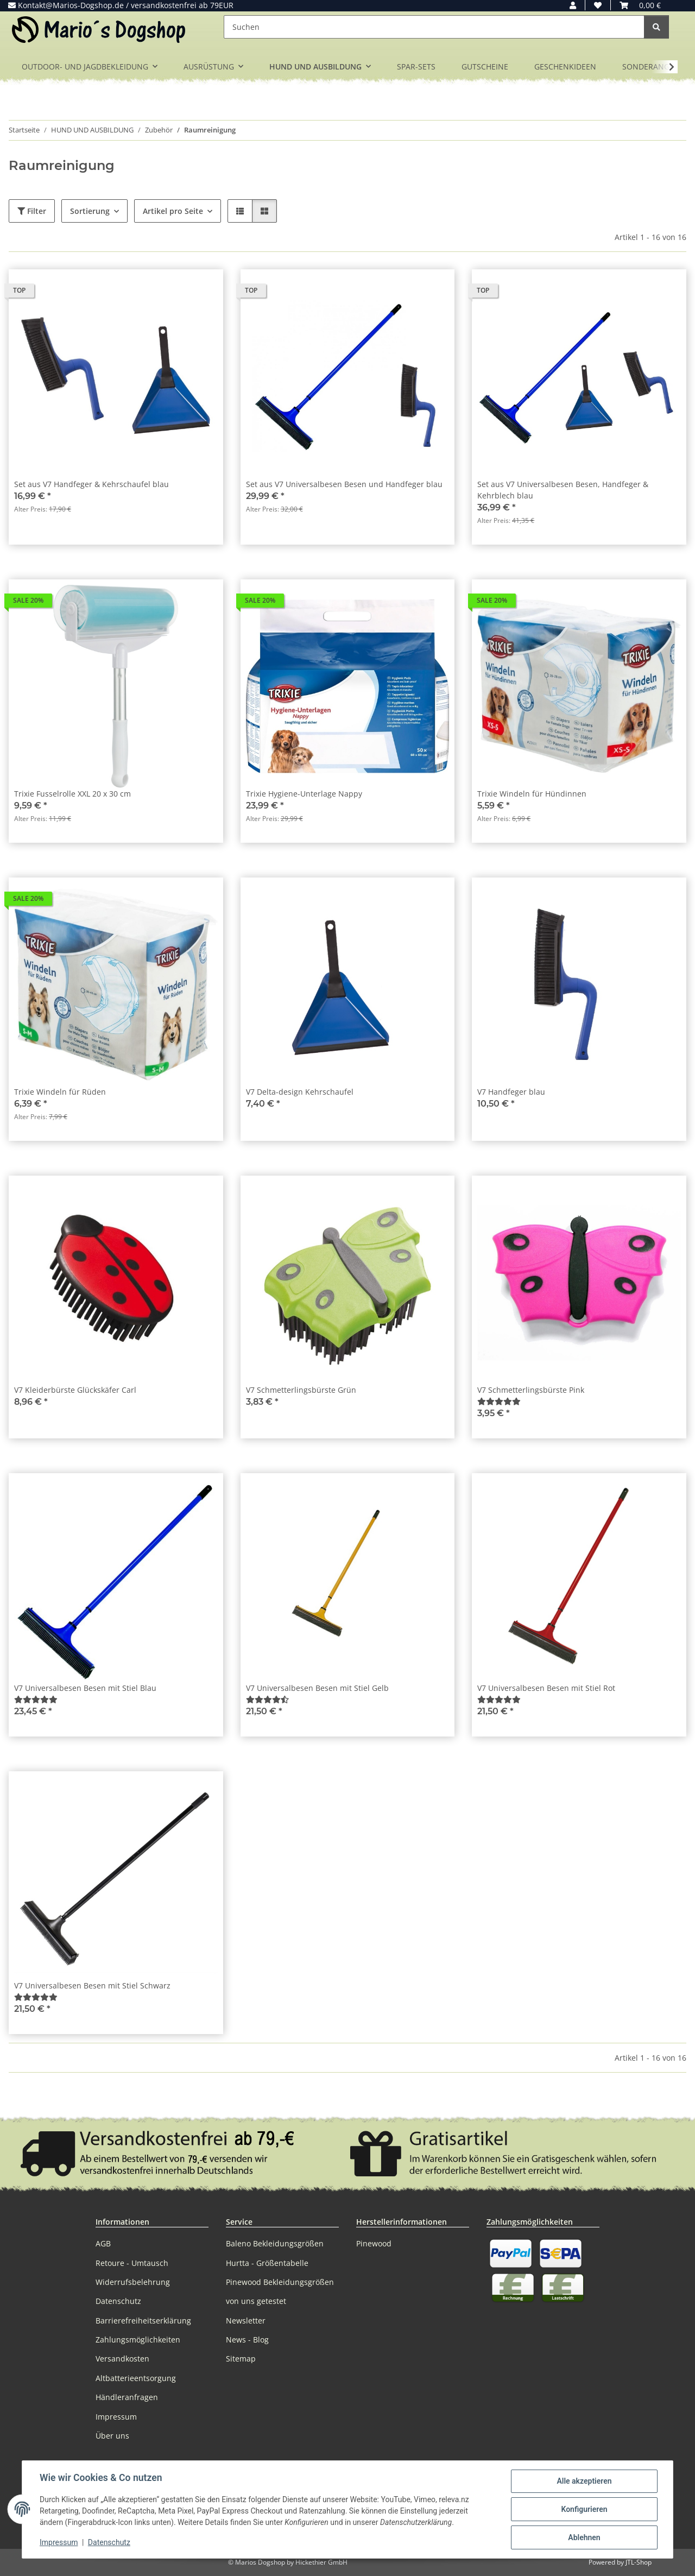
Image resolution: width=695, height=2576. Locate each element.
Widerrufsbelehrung (133, 2282)
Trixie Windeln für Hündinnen (531, 793)
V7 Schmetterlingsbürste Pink (530, 1390)
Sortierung (90, 211)
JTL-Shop (639, 2562)
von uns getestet (256, 2301)
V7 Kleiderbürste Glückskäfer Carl (75, 1390)
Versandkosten (122, 2358)
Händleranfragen (127, 2397)
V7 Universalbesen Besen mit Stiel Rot (546, 1688)
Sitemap (241, 2358)
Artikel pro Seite (173, 211)
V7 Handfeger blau (511, 1092)
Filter (31, 211)
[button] (573, 5)
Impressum (59, 2542)
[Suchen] (434, 27)
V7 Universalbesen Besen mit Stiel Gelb (317, 1688)
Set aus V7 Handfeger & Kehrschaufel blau (91, 484)
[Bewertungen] (499, 1401)
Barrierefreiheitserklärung (143, 2320)
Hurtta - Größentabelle (267, 2263)
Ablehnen (584, 2537)
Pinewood (373, 2243)
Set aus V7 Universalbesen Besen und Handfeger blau (344, 484)
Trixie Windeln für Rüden (60, 1092)
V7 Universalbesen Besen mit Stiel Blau (85, 1688)
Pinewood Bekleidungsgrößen (280, 2282)
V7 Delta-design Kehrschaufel (299, 1092)
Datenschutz (109, 2542)
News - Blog (247, 2339)
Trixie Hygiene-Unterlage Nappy (304, 793)
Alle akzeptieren (584, 2481)
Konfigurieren (584, 2509)
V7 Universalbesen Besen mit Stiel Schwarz (92, 1985)
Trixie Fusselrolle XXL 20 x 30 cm (72, 793)
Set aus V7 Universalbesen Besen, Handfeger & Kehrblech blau (562, 490)
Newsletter (246, 2320)
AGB (103, 2243)
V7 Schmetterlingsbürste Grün (301, 1390)
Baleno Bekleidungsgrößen (275, 2243)
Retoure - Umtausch (132, 2263)
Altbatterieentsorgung (136, 2378)
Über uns (112, 2435)
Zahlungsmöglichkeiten (138, 2339)
